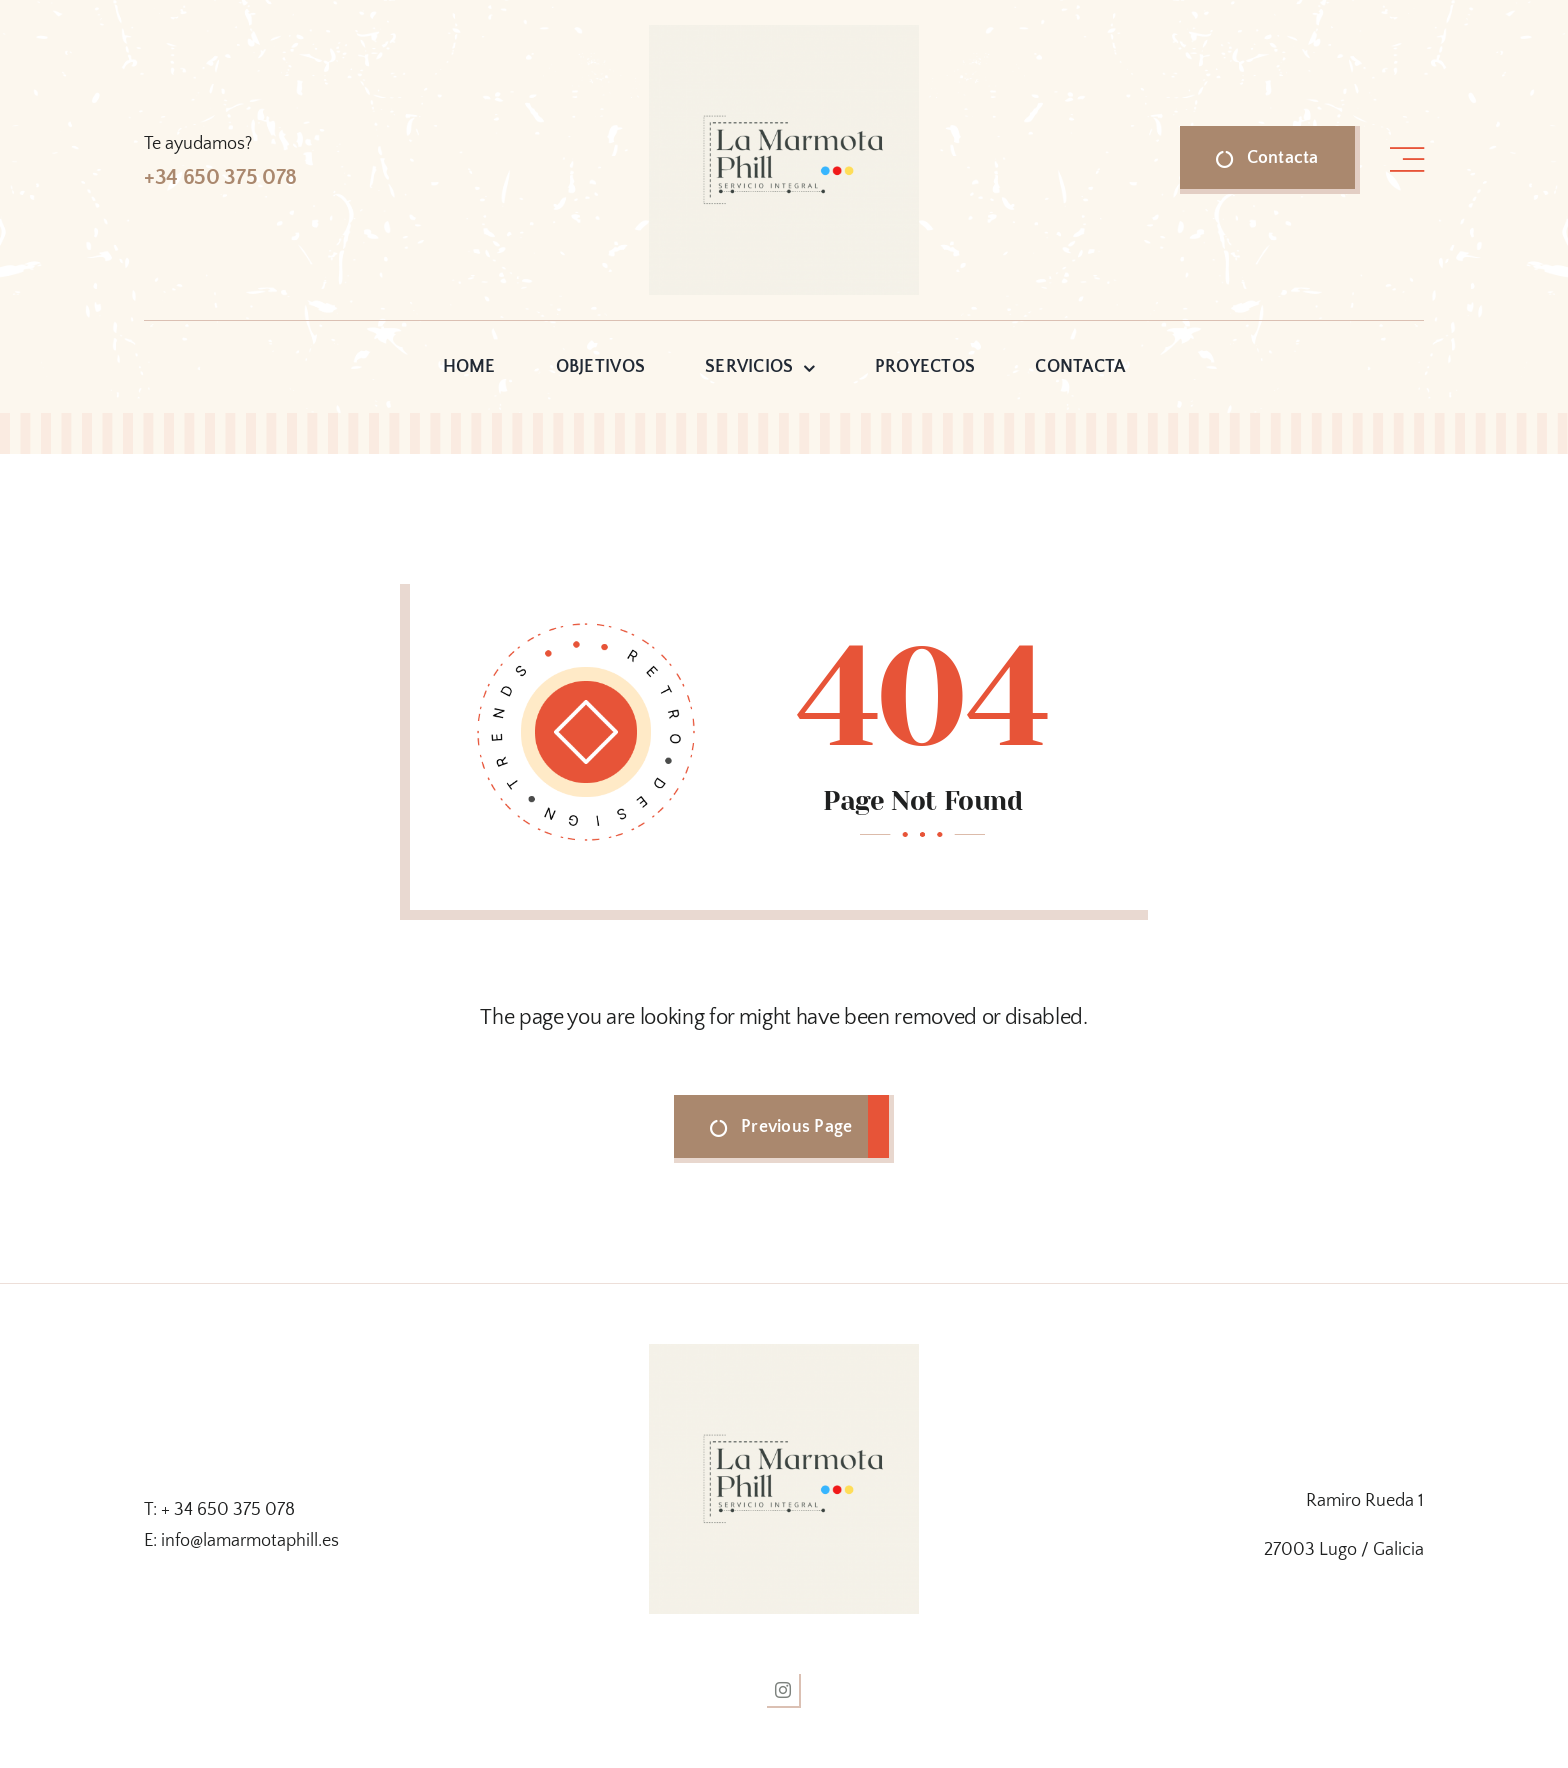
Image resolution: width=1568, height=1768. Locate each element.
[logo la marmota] (784, 34)
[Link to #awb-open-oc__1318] (1407, 160)
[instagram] (784, 1691)
